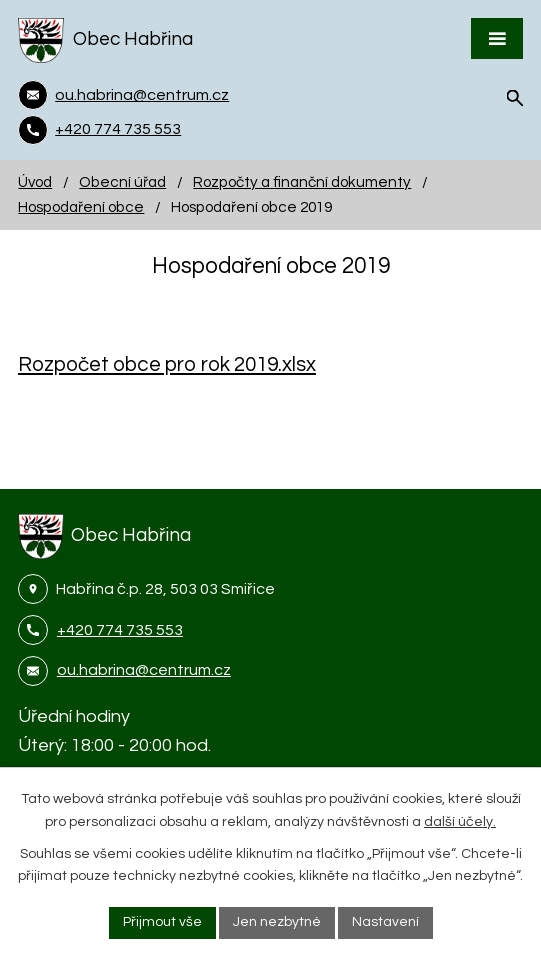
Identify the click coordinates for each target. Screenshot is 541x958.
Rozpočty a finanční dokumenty (302, 182)
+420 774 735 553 (120, 630)
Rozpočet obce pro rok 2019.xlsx (167, 364)
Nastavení (385, 922)
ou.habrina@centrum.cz (144, 670)
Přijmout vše (162, 922)
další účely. (460, 822)
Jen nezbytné (277, 922)
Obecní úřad (122, 182)
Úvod (35, 182)
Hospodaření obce (81, 207)
